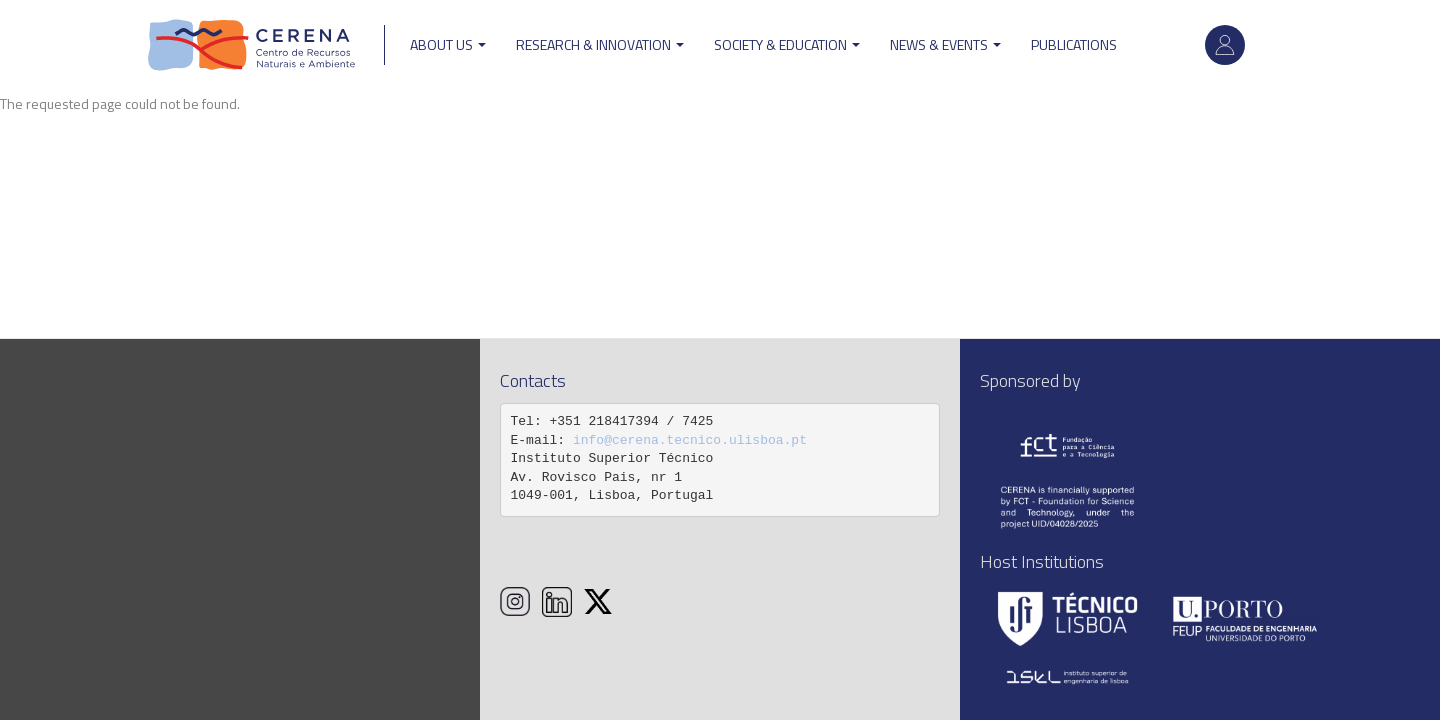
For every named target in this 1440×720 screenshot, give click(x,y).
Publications (1074, 44)
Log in (1225, 45)
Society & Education (787, 44)
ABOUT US (448, 44)
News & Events (945, 44)
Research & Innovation (600, 44)
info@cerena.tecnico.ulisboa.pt (690, 440)
